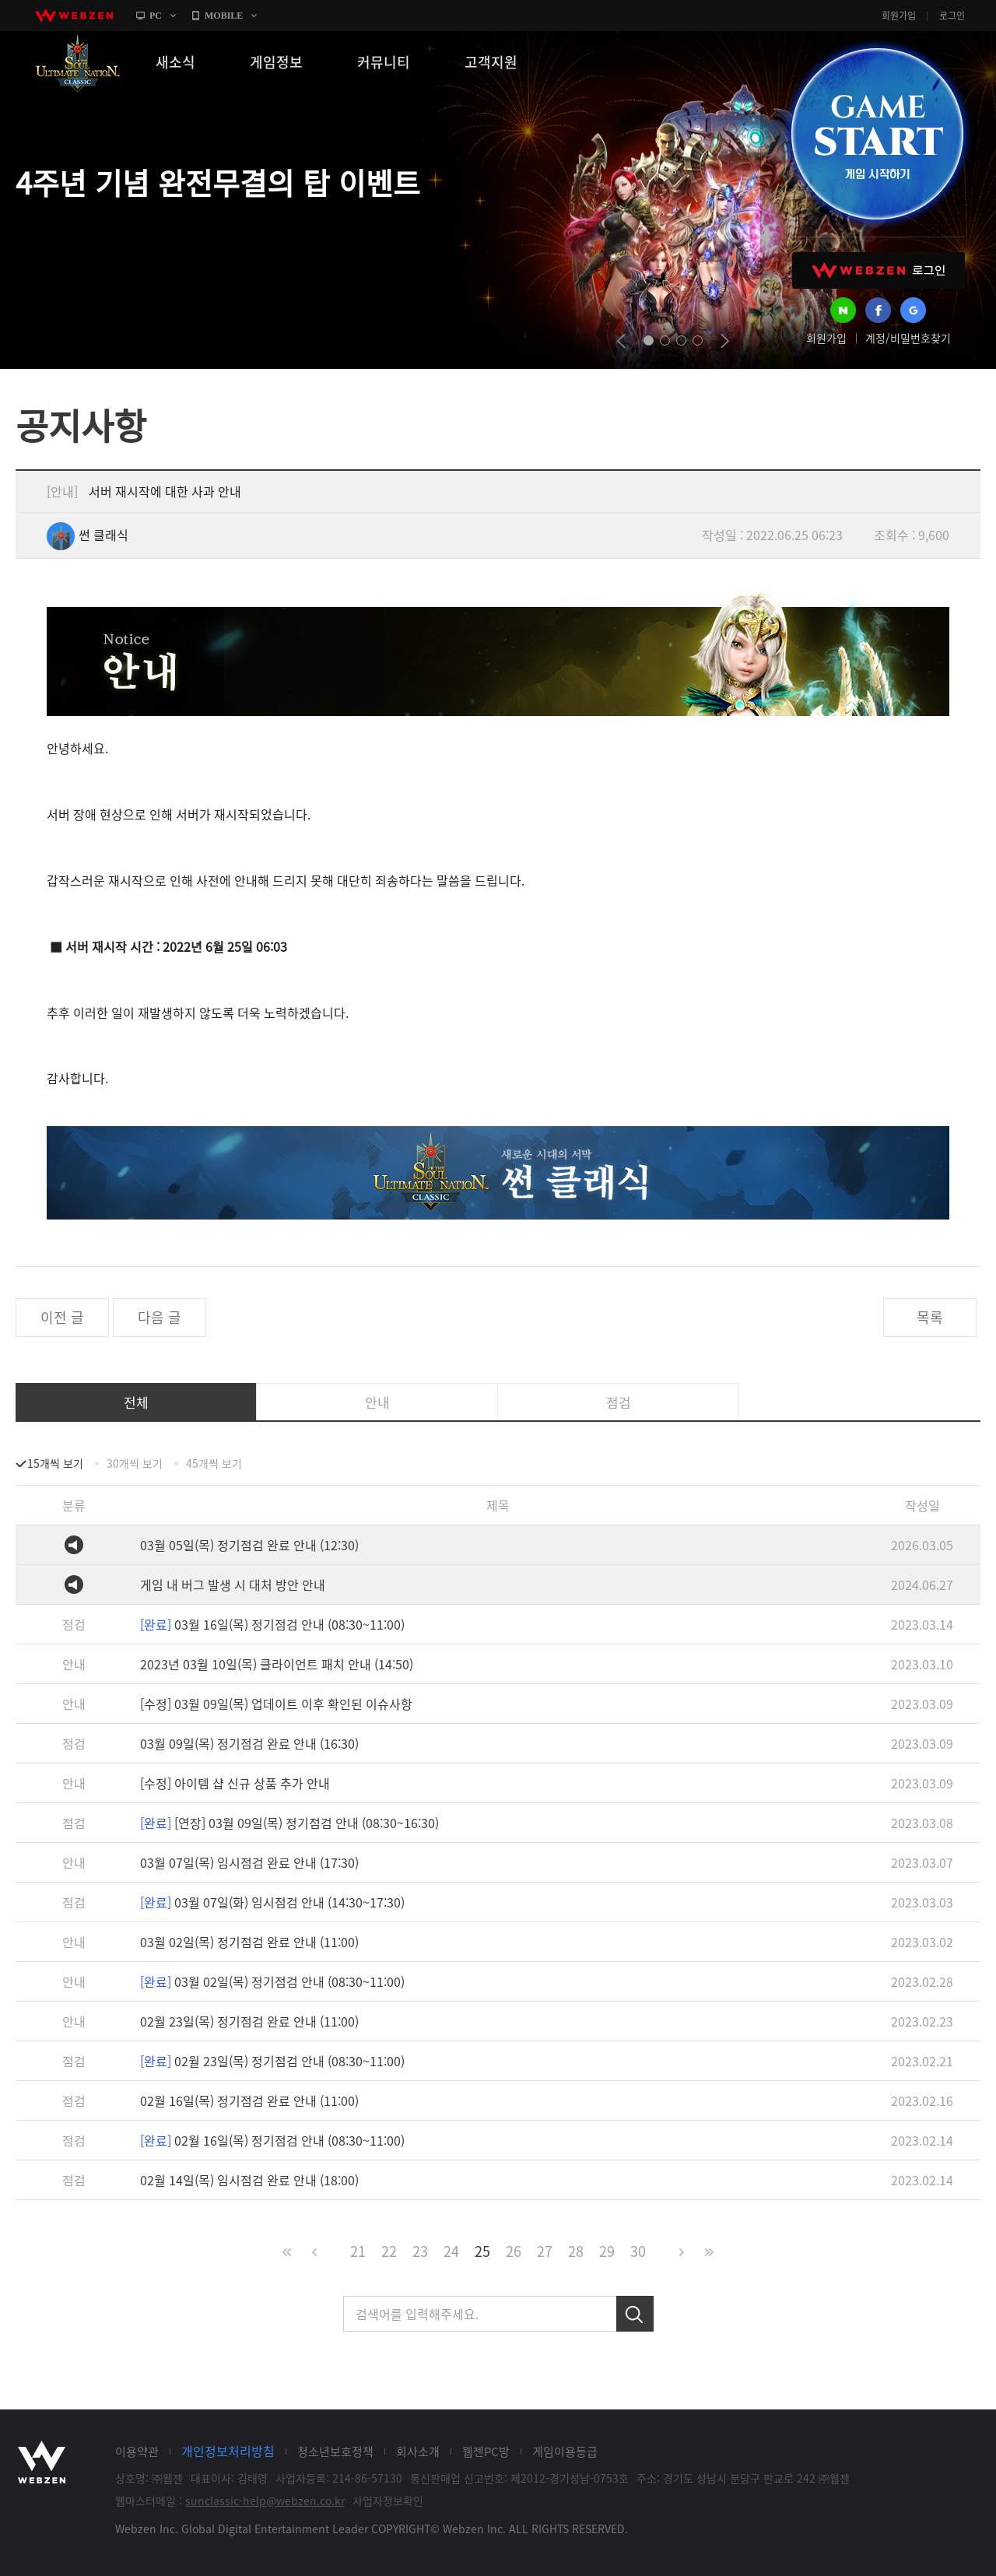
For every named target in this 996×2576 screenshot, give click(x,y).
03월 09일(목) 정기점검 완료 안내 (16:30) (249, 1743)
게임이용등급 (565, 2451)
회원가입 (899, 16)
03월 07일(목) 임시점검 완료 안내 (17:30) (249, 1862)
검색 (635, 2314)
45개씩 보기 (214, 1463)
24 (451, 2251)
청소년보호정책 (335, 2451)
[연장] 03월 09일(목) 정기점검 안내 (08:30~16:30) (289, 1822)
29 (607, 2251)
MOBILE (224, 15)
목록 (930, 1317)
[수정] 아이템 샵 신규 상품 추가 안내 (235, 1783)
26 (513, 2251)
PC (155, 15)
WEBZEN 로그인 (878, 270)
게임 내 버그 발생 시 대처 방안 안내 (232, 1584)
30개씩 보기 (135, 1463)
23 (420, 2251)
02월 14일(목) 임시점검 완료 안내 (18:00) (249, 2180)
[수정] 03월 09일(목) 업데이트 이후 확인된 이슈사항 (276, 1703)
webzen (74, 15)
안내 (377, 1402)
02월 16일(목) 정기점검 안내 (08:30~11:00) (272, 2140)
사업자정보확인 (387, 2500)
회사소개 (418, 2451)
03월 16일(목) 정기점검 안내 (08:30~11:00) (272, 1624)
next (725, 341)
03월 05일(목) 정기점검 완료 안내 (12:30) (249, 1544)
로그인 (952, 16)
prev (621, 341)
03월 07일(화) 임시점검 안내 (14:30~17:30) (272, 1902)
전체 (136, 1402)
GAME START (877, 134)
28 (576, 2251)
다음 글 (159, 1317)
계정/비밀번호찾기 (908, 338)
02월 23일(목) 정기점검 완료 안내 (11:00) (249, 2021)
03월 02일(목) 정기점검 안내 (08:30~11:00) (272, 1981)
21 (358, 2251)
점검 (618, 1402)
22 (389, 2251)
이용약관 (137, 2451)
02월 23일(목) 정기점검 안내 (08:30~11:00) (272, 2060)
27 (544, 2251)
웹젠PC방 (486, 2451)
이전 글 (62, 1317)
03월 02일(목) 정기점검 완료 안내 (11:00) (249, 1941)
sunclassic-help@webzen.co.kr (265, 2500)
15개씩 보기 (55, 1463)
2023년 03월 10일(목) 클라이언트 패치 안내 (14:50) (276, 1664)
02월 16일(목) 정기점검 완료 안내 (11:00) (249, 2100)
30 (638, 2251)
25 (482, 2251)
